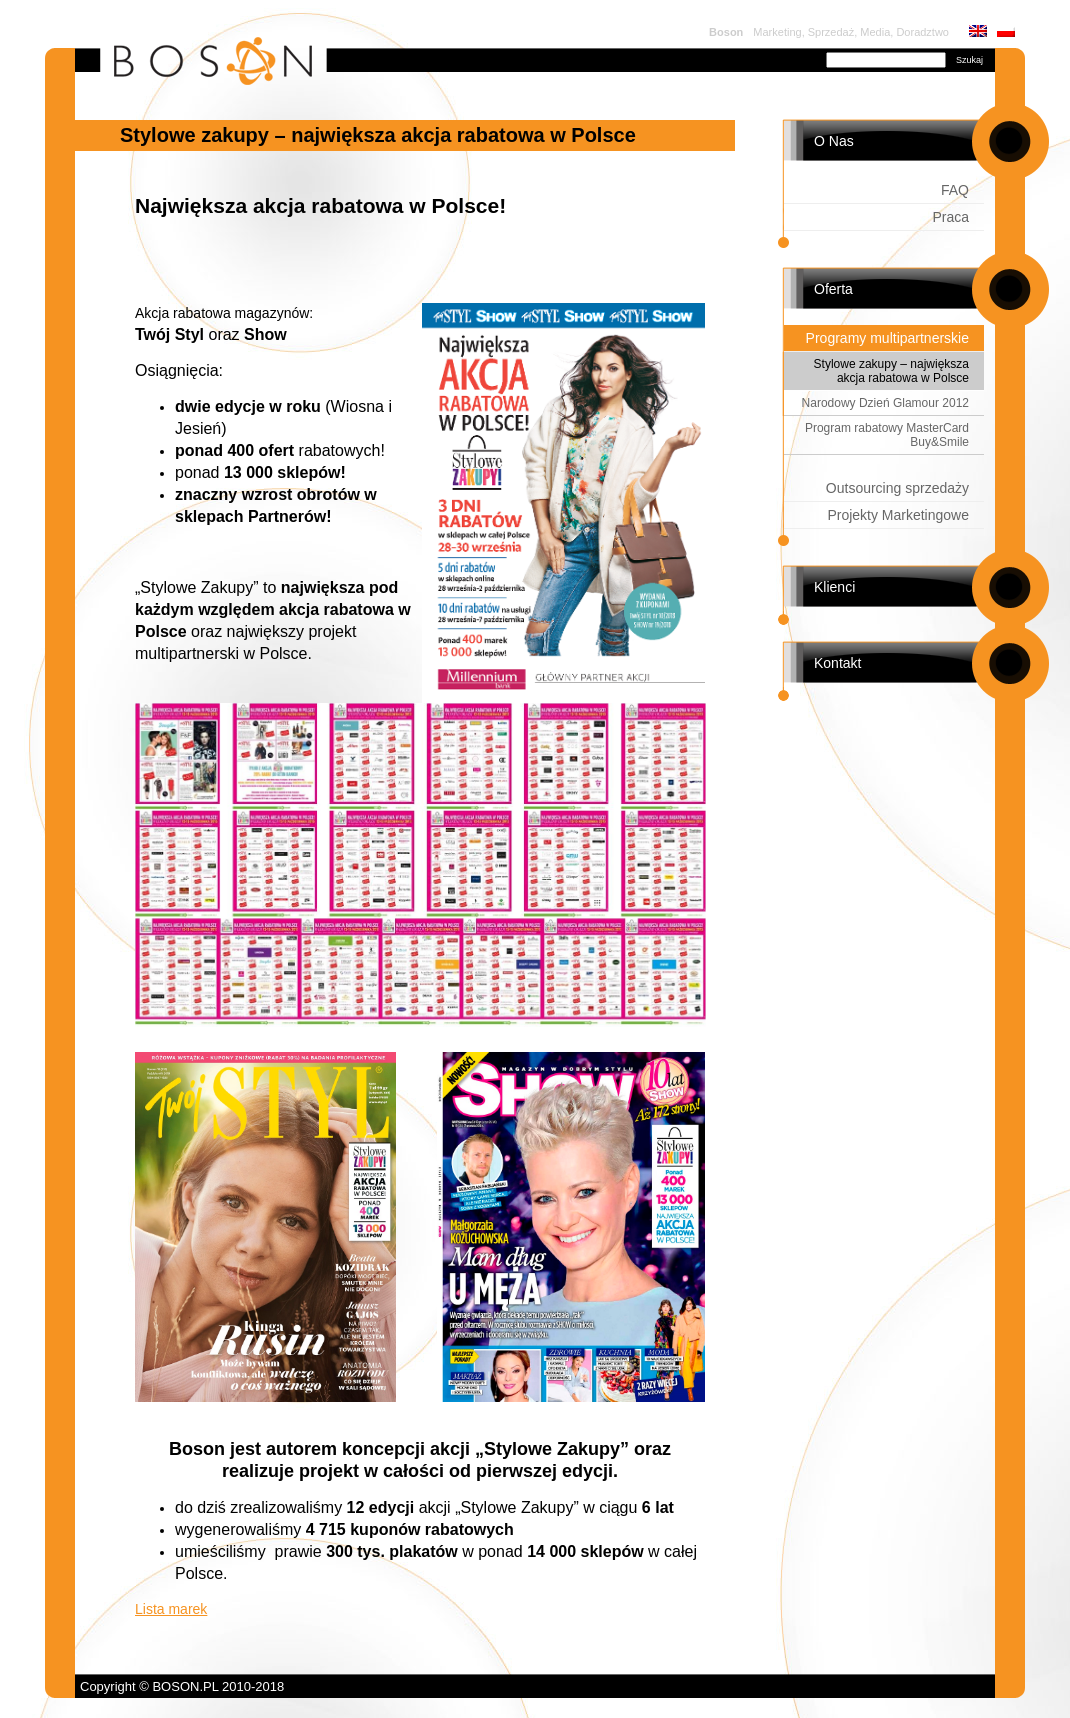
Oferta (833, 289)
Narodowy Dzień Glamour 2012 (885, 403)
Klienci (834, 587)
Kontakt (837, 663)
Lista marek (171, 1609)
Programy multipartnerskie (887, 338)
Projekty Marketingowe (898, 515)
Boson (726, 32)
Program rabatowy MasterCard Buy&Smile (887, 435)
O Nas (834, 141)
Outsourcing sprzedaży (897, 488)
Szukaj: (799, 58)
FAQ (955, 190)
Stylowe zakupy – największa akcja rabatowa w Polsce (891, 371)
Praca (950, 217)
